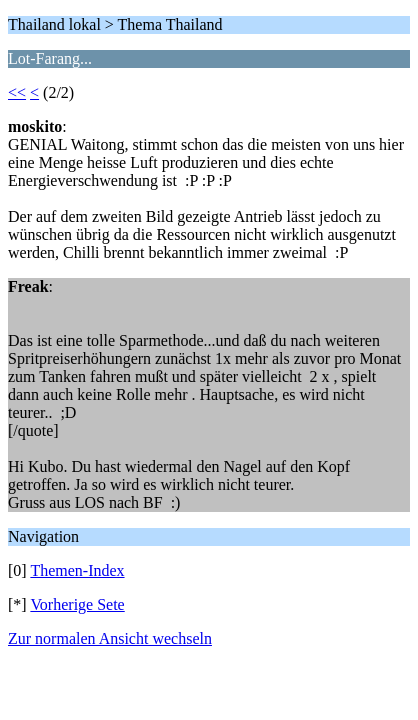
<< (17, 92)
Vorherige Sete (77, 604)
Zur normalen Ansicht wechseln (110, 638)
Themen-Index (77, 570)
